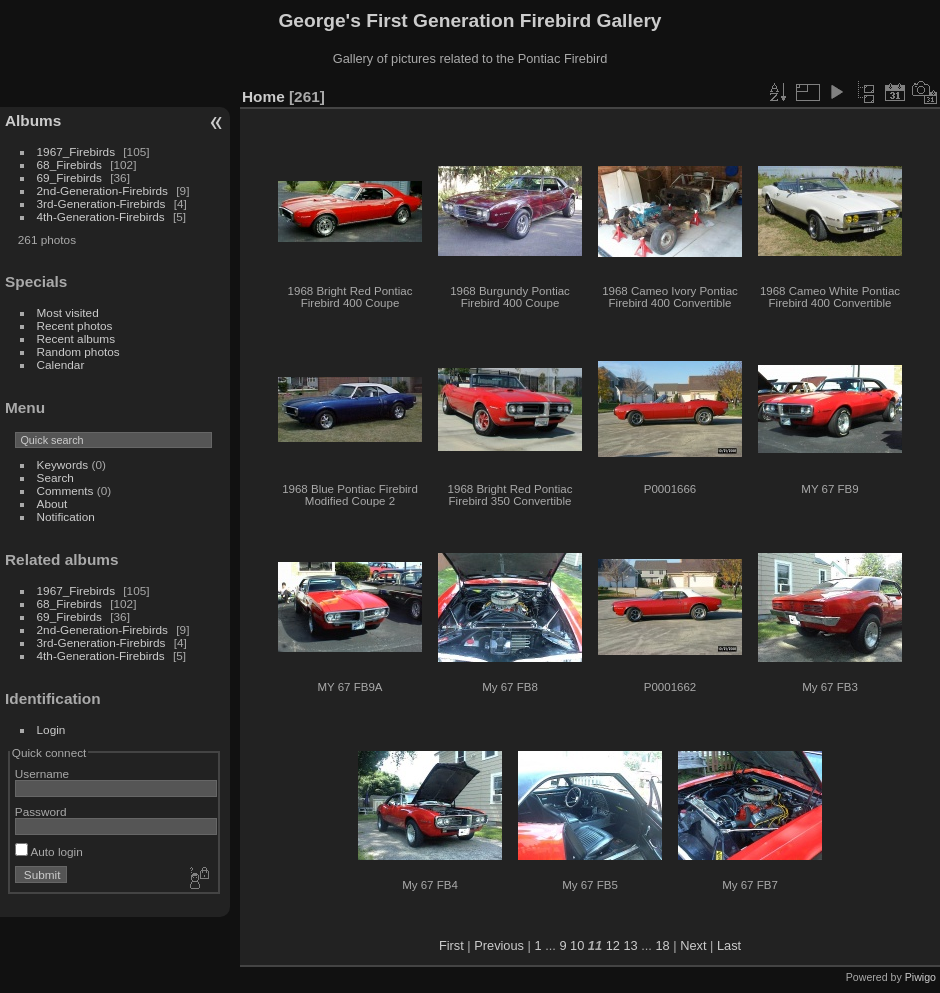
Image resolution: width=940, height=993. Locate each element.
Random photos (78, 351)
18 (662, 945)
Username (42, 773)
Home (263, 96)
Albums (33, 120)
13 (630, 945)
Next (693, 945)
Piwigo (920, 977)
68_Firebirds (69, 164)
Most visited (68, 312)
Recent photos (75, 325)
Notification (66, 516)
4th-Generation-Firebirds (101, 216)
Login (51, 729)
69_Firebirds (69, 177)
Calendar (61, 364)
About (52, 503)
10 (577, 945)
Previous (499, 945)
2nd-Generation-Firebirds (102, 190)
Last (729, 945)
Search (55, 477)
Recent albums (76, 338)
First (451, 945)
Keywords (63, 464)
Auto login (49, 851)
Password (41, 811)
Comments (65, 490)
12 (613, 945)
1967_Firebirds (76, 151)
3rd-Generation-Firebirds (101, 203)
